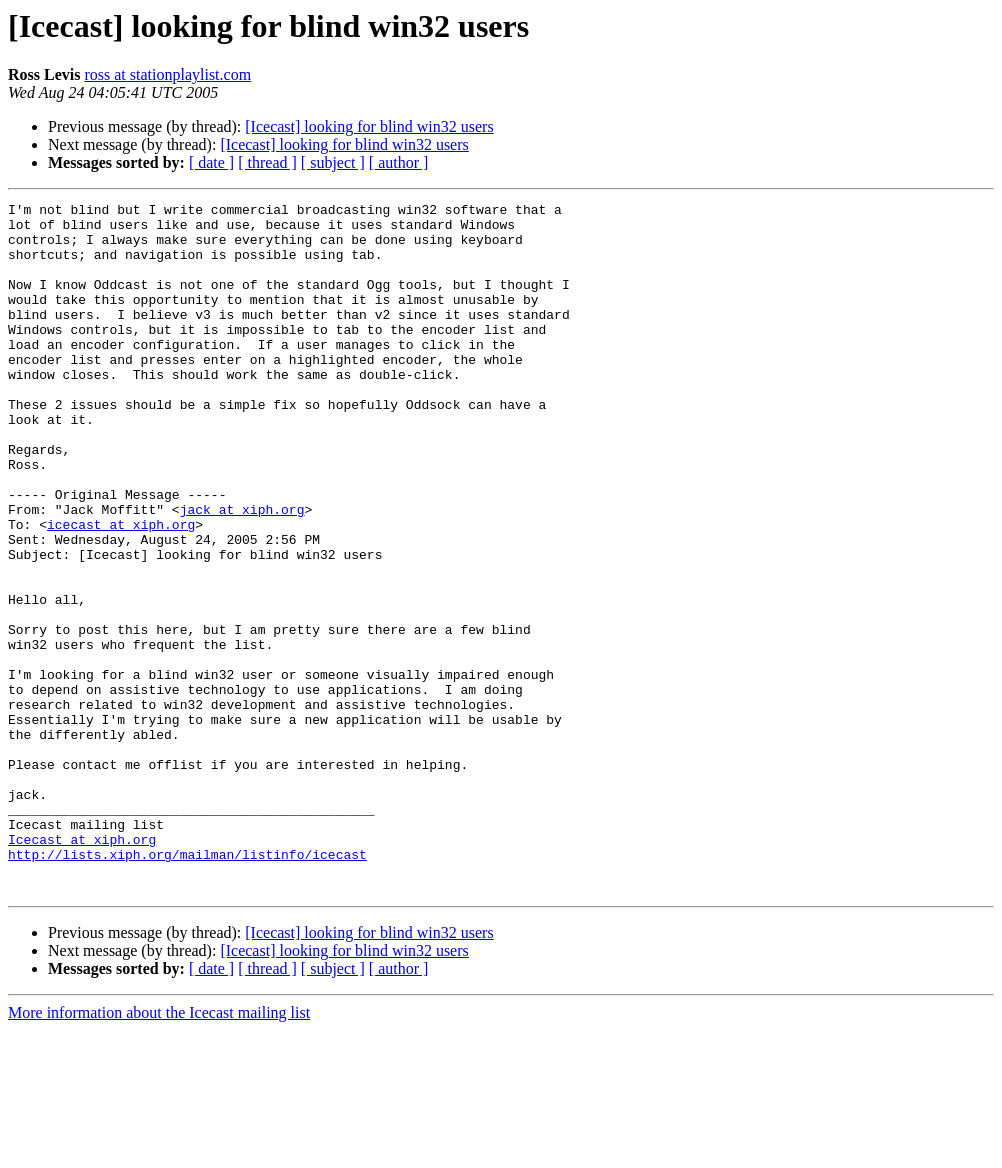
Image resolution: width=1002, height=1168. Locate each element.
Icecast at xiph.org (82, 968)
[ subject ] (333, 162)
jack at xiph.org (242, 572)
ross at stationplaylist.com (167, 74)
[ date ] (211, 162)
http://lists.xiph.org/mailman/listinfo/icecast (187, 986)
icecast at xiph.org (121, 590)
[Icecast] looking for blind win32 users (369, 126)
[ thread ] (267, 162)
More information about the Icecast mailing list (159, 1150)
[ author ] (399, 162)
